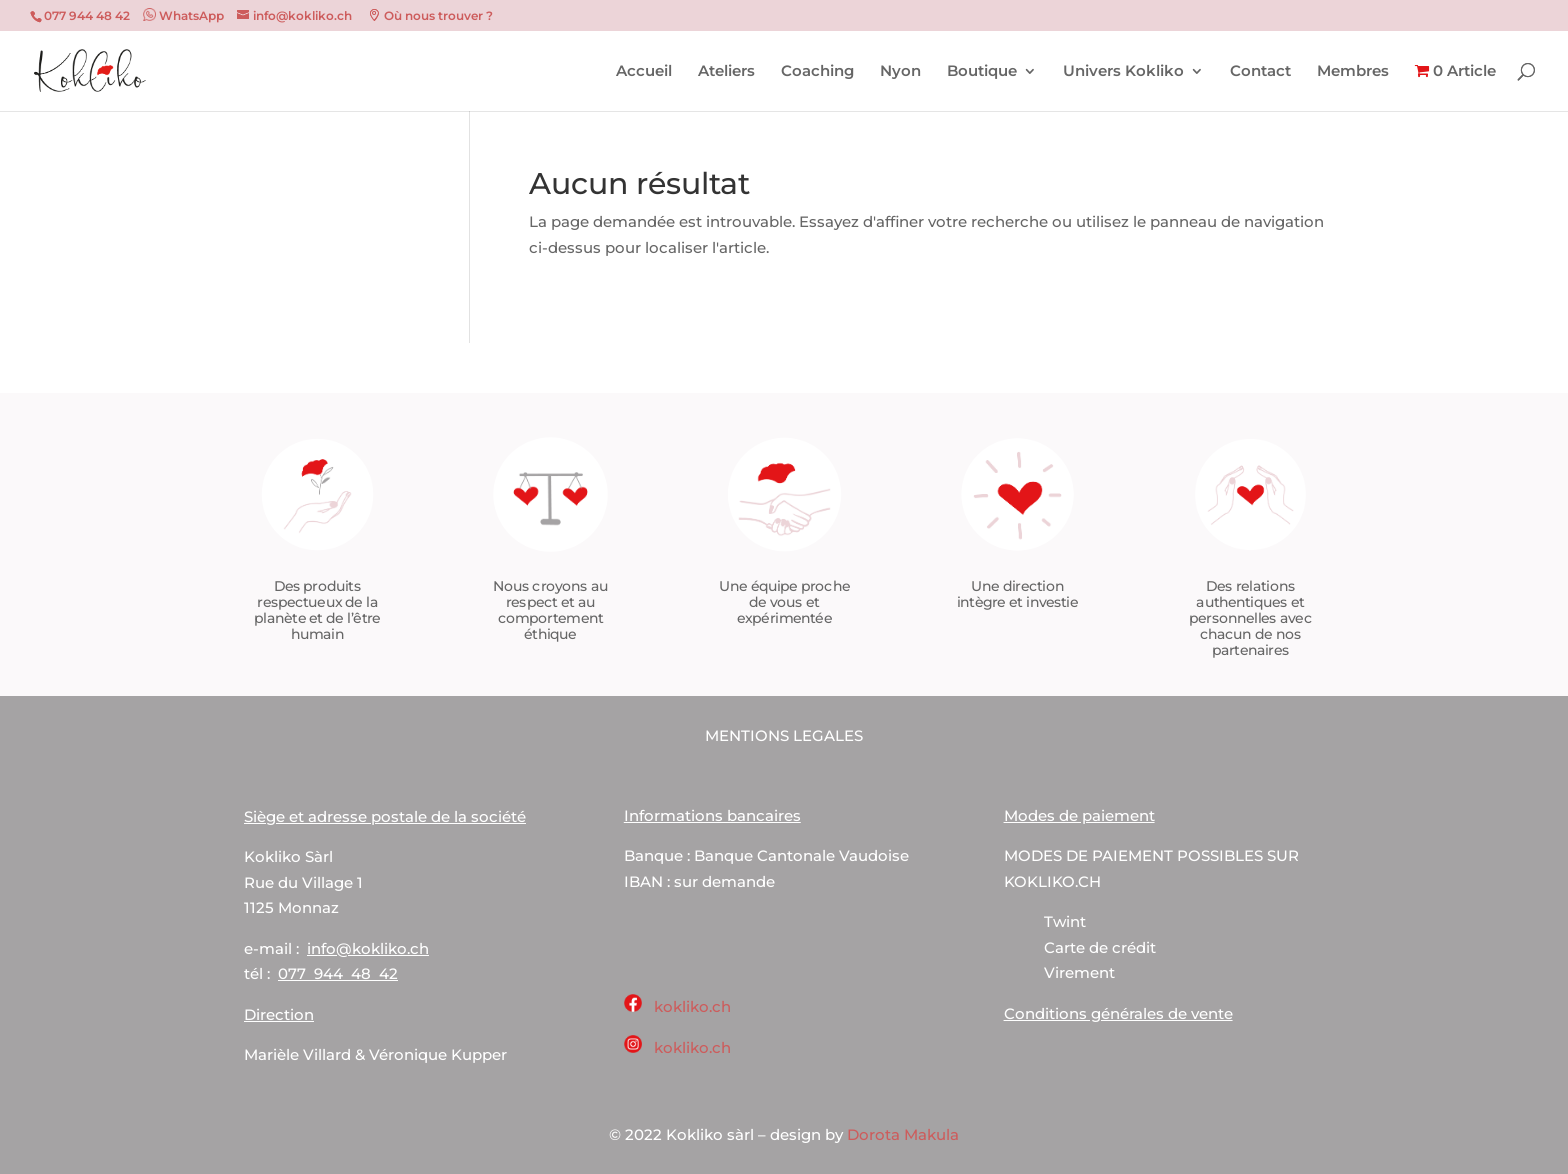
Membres (1353, 72)
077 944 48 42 (338, 973)
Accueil (644, 72)
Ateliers (726, 72)
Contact (1260, 72)
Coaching (817, 72)
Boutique (982, 72)
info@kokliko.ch (368, 948)
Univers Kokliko (1123, 72)
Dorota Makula (903, 1134)
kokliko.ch (692, 1006)
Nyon (900, 72)
